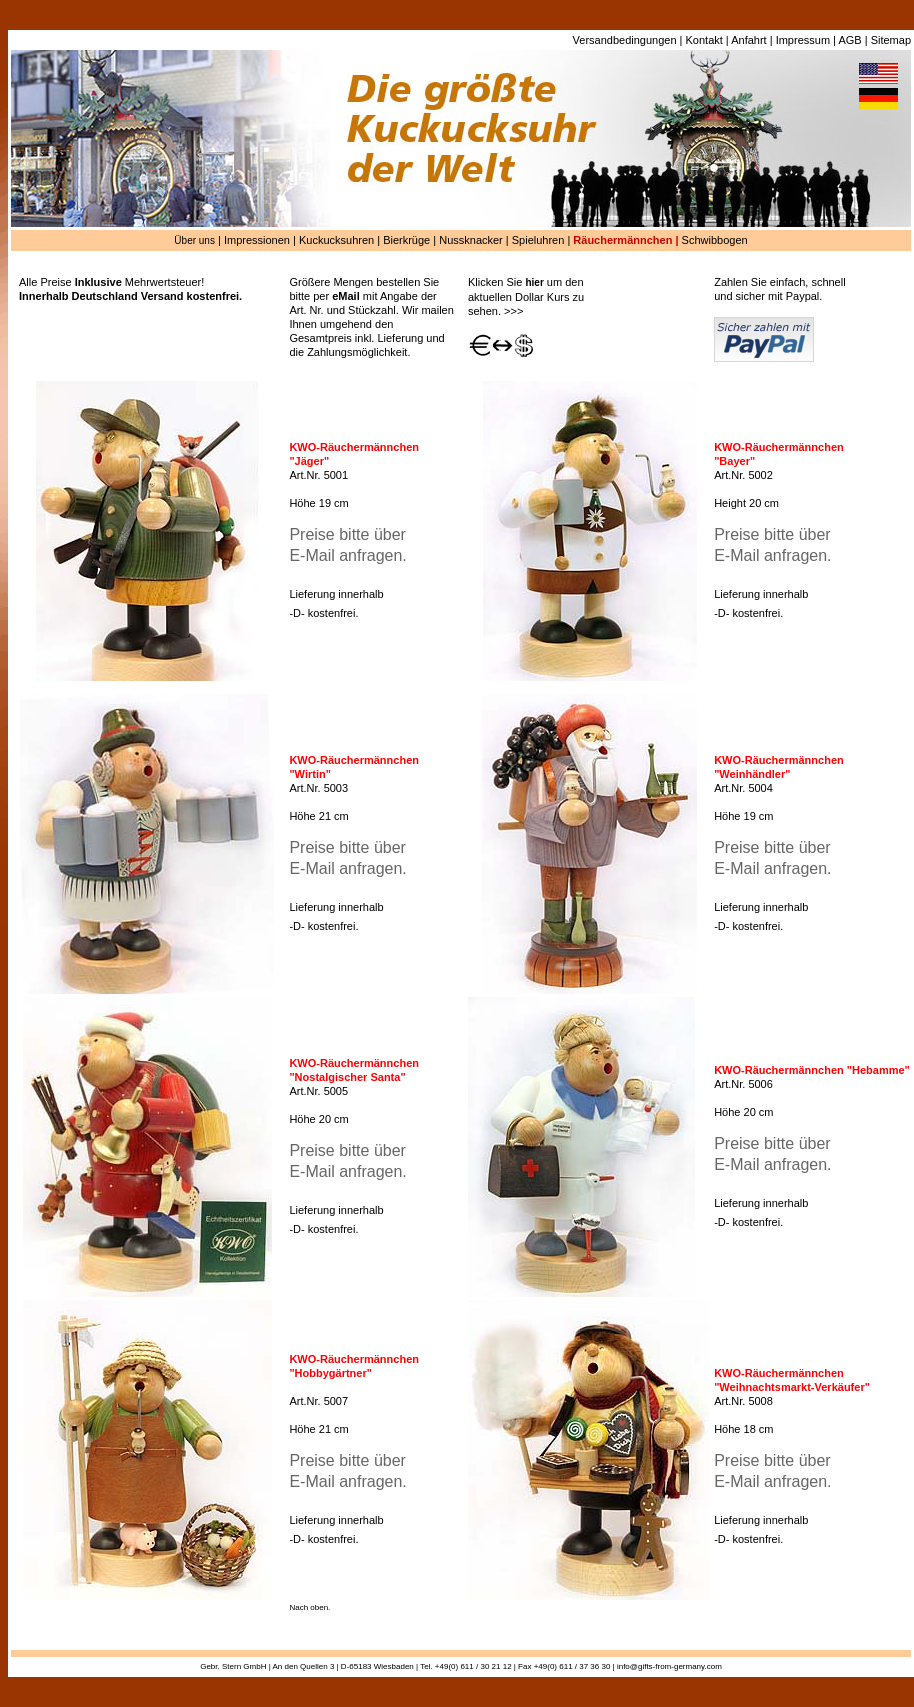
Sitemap (891, 40)
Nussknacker (471, 240)
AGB (849, 40)
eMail (346, 296)
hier (534, 282)
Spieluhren (538, 240)
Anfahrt (748, 40)
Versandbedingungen (625, 40)
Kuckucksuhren (336, 240)
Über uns (194, 240)
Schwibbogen (715, 240)
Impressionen (257, 240)
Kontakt (704, 40)
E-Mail (311, 555)
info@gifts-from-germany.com (669, 1666)
